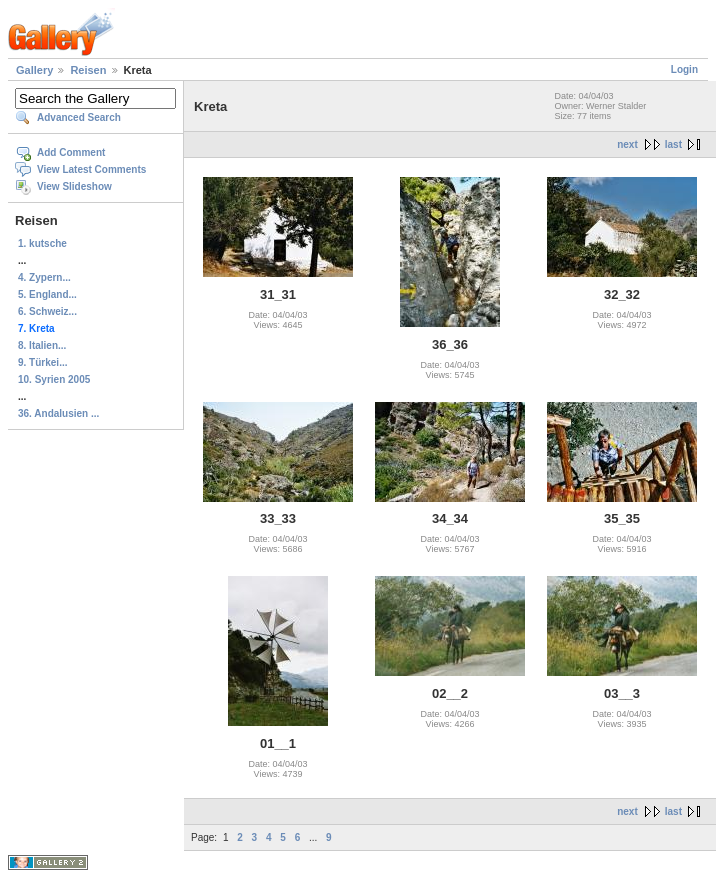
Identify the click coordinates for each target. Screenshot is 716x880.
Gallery (34, 70)
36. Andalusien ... (58, 413)
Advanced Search (79, 117)
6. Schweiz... (47, 311)
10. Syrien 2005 (54, 379)
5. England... (47, 294)
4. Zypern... (44, 277)
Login (684, 69)
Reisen (88, 70)
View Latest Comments (91, 169)
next (627, 144)
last (673, 144)
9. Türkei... (42, 362)
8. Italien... (42, 345)
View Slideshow (74, 186)
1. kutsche (42, 243)
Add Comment (71, 152)
